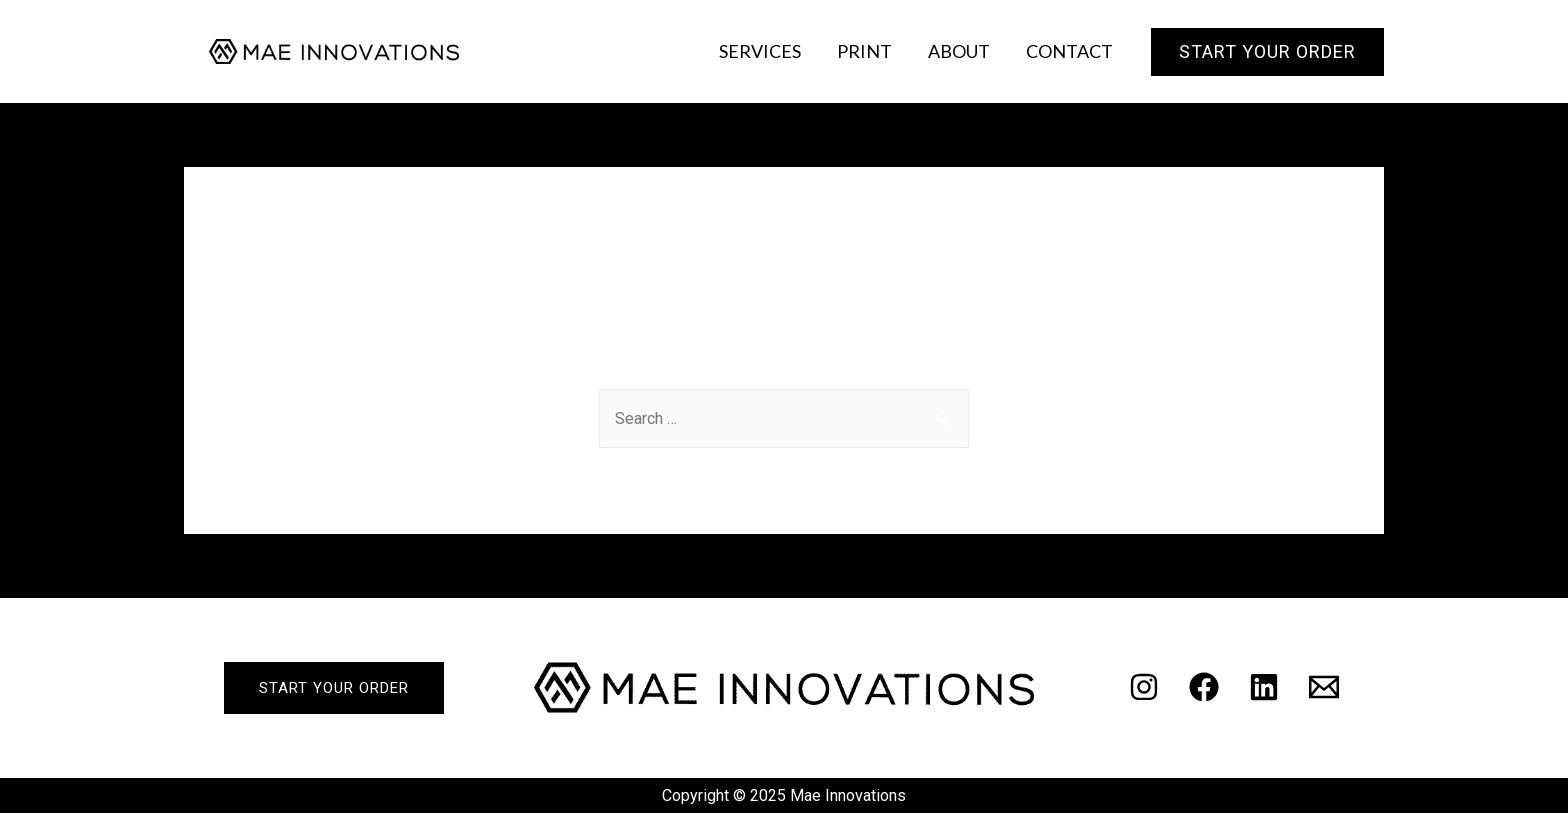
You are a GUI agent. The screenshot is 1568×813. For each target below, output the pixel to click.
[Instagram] (1144, 687)
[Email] (1324, 687)
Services (760, 51)
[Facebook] (1204, 687)
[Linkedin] (1264, 687)
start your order (334, 688)
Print (864, 51)
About (959, 51)
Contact (1069, 51)
